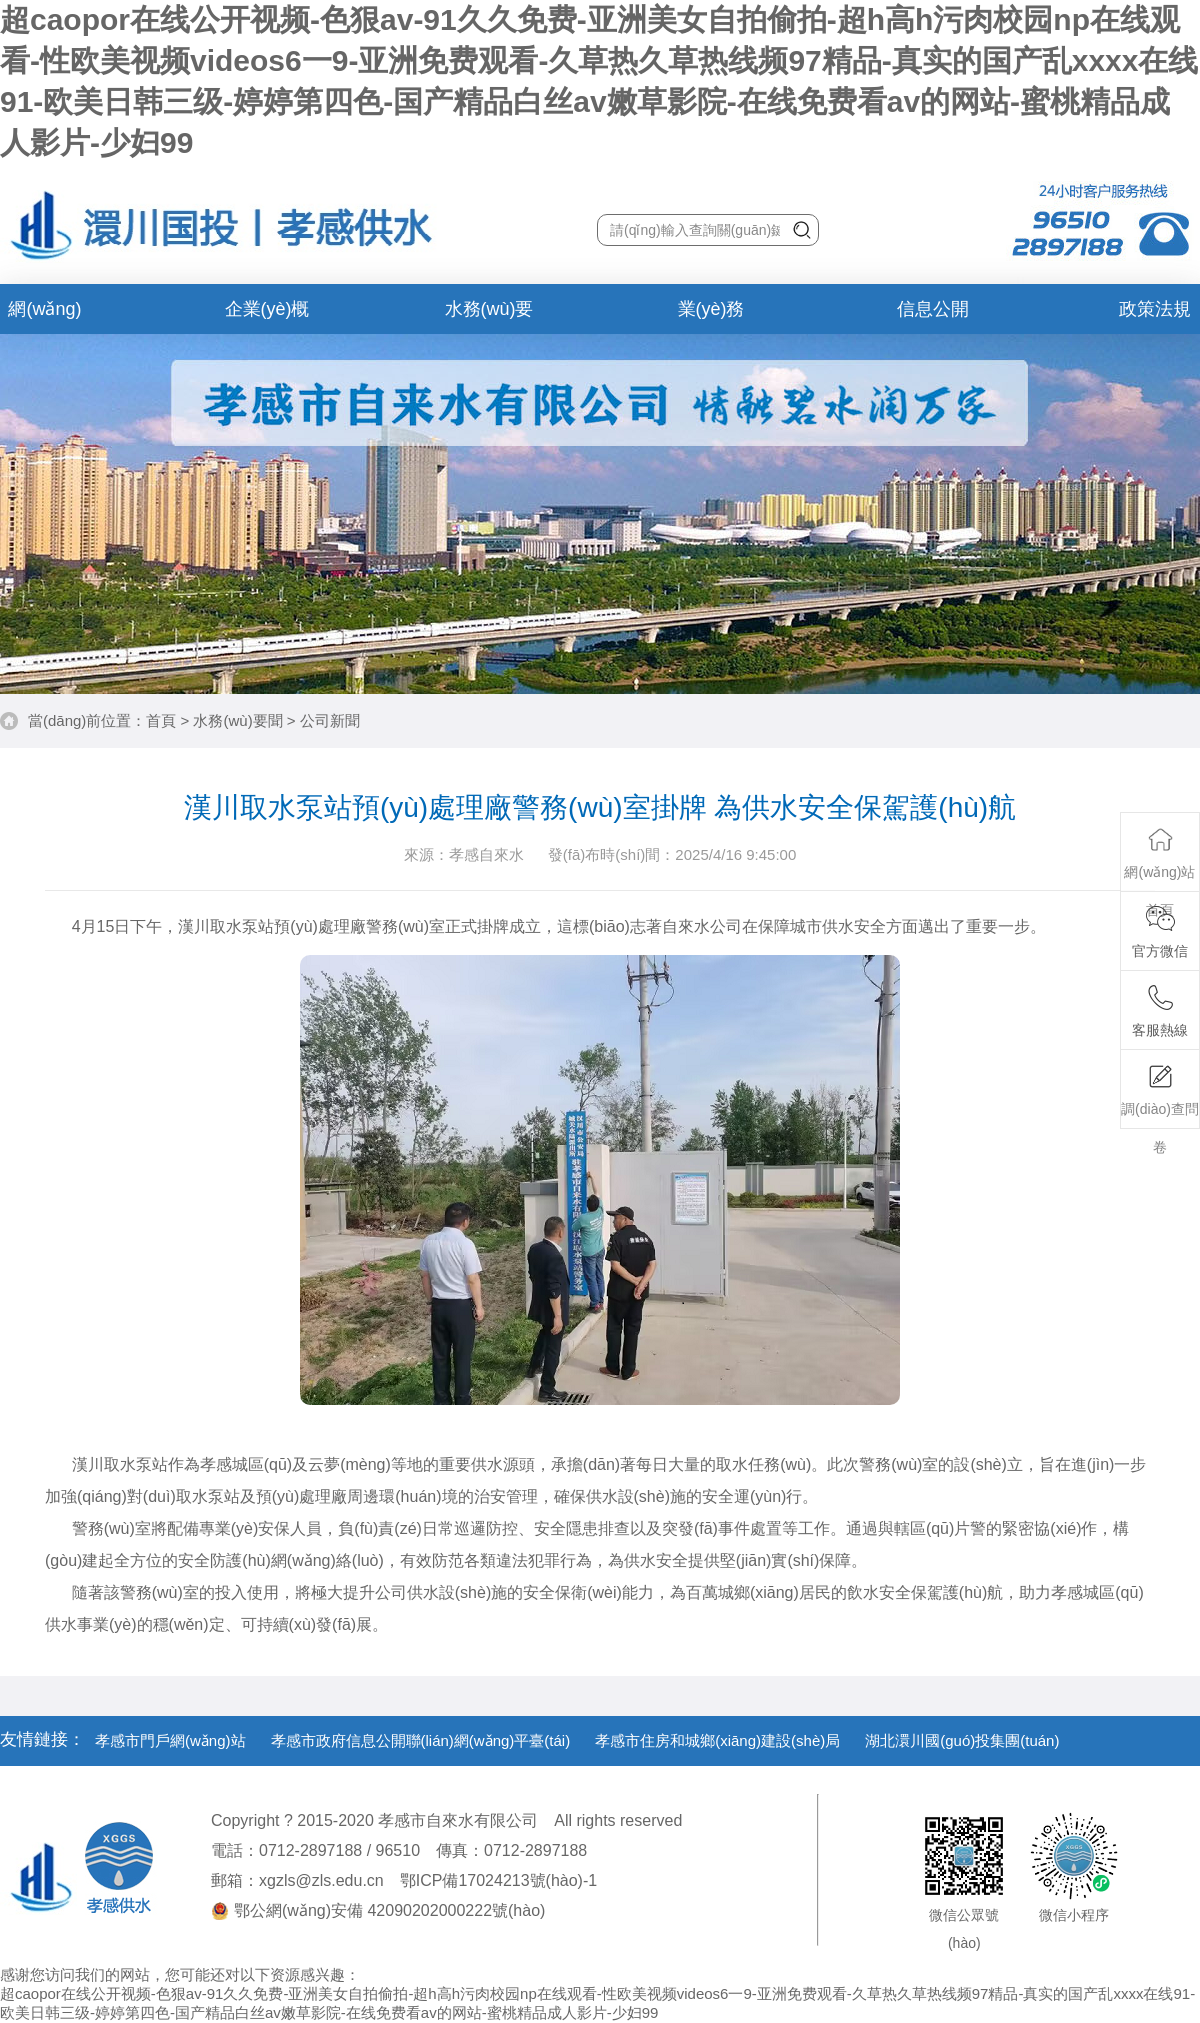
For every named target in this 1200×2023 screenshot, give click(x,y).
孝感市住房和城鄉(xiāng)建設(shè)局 (717, 1740)
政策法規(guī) (1155, 316)
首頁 (161, 720)
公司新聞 (330, 720)
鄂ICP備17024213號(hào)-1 (498, 1880)
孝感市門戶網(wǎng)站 (170, 1740)
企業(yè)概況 (267, 316)
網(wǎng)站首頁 (44, 316)
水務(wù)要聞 (489, 316)
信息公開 (933, 309)
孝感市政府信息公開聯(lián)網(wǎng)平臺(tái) (421, 1740)
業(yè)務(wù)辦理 (711, 316)
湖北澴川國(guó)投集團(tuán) (962, 1740)
